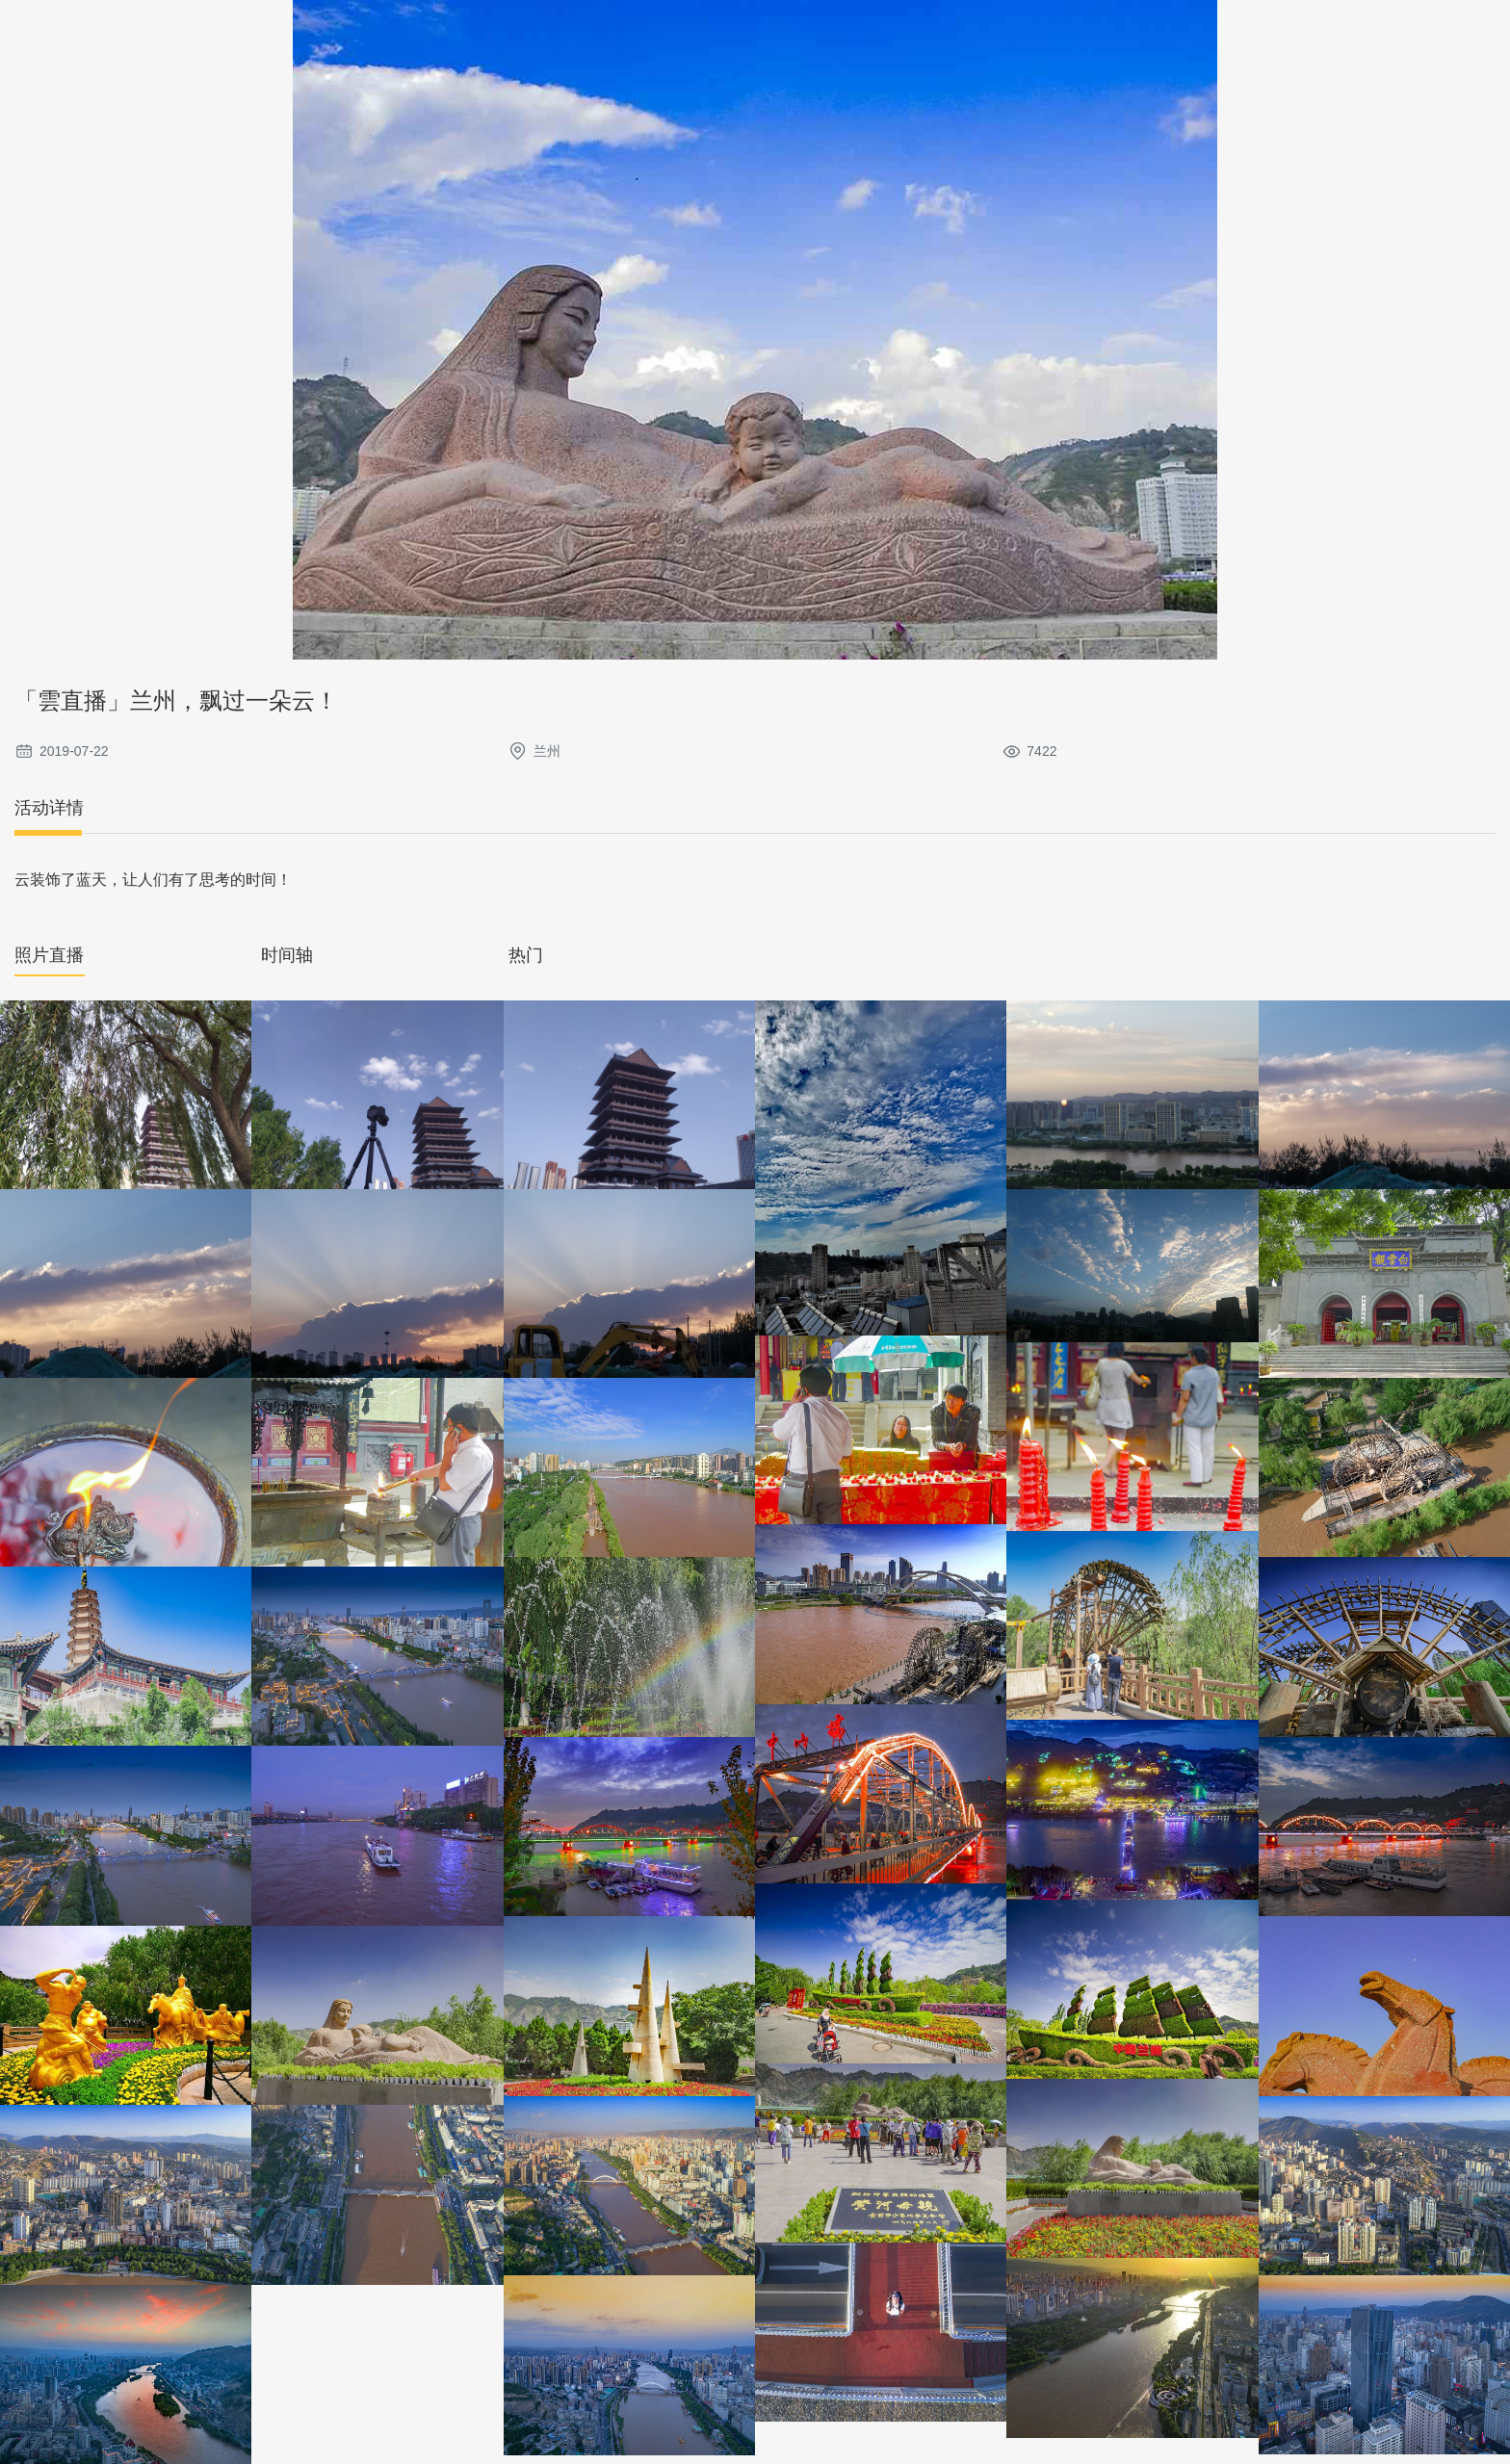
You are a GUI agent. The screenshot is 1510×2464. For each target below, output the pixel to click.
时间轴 (287, 955)
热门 (525, 955)
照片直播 (49, 955)
